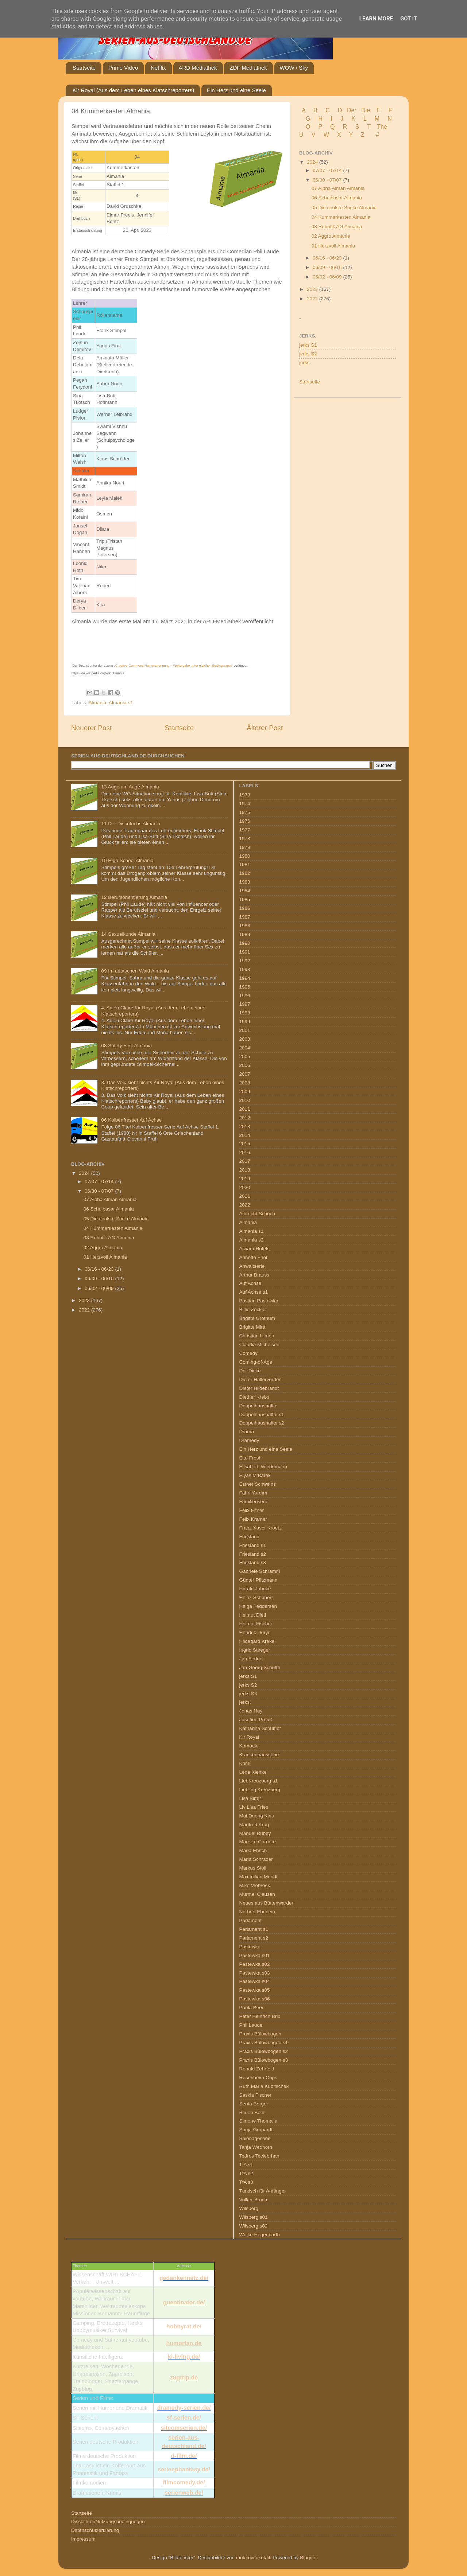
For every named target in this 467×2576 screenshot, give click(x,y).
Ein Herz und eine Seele (236, 90)
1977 (244, 830)
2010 (244, 1100)
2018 (244, 1170)
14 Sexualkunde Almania (128, 934)
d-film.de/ (184, 2456)
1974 (244, 803)
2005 (244, 1056)
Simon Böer (252, 2112)
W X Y (339, 135)
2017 (244, 1161)
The (382, 127)
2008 (244, 1083)
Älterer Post (265, 728)
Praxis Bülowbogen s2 (263, 2051)
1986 (244, 908)
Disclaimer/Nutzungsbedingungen (108, 2521)
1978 (244, 838)
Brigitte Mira (252, 1327)
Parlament (250, 1920)
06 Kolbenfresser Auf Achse (131, 1120)
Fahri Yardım (253, 1493)
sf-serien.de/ (184, 2418)
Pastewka (250, 1946)
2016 (244, 1152)
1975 (244, 812)
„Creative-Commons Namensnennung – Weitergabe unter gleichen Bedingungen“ (173, 665)
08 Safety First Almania (126, 1045)
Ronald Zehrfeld (256, 2069)
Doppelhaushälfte (258, 1405)
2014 (244, 1135)
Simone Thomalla (258, 2121)
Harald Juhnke (255, 1588)
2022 (313, 298)
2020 (244, 1187)
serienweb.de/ (184, 2493)
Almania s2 (251, 1240)
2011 (244, 1109)
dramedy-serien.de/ (184, 2408)
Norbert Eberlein (257, 1911)
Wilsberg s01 (253, 2217)
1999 (244, 1021)
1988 (244, 925)
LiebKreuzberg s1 (258, 1781)
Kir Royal (249, 1737)
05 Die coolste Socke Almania (344, 207)
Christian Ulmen (256, 1335)
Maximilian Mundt (258, 1876)
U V (308, 135)
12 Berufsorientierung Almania (134, 897)
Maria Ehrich (253, 1850)
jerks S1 (308, 345)
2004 (244, 1048)
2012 (244, 1118)
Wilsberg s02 (253, 2226)
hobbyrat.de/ (183, 2326)
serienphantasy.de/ (184, 2469)
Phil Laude (251, 2025)
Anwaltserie (252, 1266)
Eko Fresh (250, 1458)
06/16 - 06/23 (328, 258)
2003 (244, 1039)
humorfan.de (184, 2343)
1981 (244, 864)
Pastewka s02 (254, 1964)
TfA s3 (246, 2182)
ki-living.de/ (184, 2357)
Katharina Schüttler (260, 1728)
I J (338, 119)
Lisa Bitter (250, 1798)
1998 (244, 1013)
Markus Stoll (252, 1868)
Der (351, 110)
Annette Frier (253, 1257)
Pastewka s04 (254, 1981)
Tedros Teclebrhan (259, 2156)
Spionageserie (255, 2138)
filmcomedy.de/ (184, 2482)
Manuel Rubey (255, 1833)
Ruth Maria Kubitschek (264, 2086)
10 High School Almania (127, 860)
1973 (244, 795)
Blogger (308, 2557)
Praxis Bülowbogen (260, 2034)
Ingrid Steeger (254, 1650)
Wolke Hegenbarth (259, 2234)
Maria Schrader (256, 1859)
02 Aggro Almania (331, 236)
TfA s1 (246, 2164)
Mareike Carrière (257, 1841)
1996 (244, 995)
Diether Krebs (254, 1397)
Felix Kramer (253, 1519)
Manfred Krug (254, 1824)
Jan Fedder (251, 1658)
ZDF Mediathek (248, 68)
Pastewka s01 (254, 1955)
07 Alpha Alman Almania (338, 188)
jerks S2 (308, 353)
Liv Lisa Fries (254, 1807)
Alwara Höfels (254, 1248)
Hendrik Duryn (255, 1632)
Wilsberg (249, 2208)
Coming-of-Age (256, 1362)
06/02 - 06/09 (328, 277)
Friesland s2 (252, 1554)
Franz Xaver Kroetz (260, 1528)
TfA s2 (246, 2173)
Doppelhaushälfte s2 (261, 1423)
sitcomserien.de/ (184, 2428)
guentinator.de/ (184, 2302)
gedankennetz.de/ (183, 2278)
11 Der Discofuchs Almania (130, 823)
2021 (244, 1196)
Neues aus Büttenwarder (266, 1903)
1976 (244, 821)
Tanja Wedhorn (256, 2147)
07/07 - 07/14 (328, 170)
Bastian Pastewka (258, 1300)
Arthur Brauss (254, 1275)
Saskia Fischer (255, 2095)
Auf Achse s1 (253, 1292)
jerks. (305, 362)
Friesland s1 (252, 1545)
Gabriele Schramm (260, 1571)
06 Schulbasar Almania (337, 197)
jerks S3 (248, 1693)
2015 (244, 1143)
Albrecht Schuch (257, 1213)
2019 (244, 1178)
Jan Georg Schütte (260, 1667)
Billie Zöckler (253, 1309)
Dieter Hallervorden (260, 1379)
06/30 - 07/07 (328, 180)
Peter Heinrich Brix (260, 2016)
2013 (244, 1126)
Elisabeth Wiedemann (263, 1466)
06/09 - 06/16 (328, 267)
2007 (244, 1074)
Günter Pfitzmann (258, 1580)
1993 (244, 969)
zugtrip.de (184, 2377)
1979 (244, 847)
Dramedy (249, 1440)
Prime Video (123, 68)
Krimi (245, 1763)
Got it (408, 18)
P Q (327, 127)
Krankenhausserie (259, 1754)
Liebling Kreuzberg (260, 1789)
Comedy (248, 1353)
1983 (244, 882)
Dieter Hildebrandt (259, 1388)
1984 (244, 890)
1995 (244, 987)
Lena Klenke (253, 1772)
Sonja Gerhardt (256, 2129)
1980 (244, 856)
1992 (244, 960)
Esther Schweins (257, 1484)
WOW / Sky (294, 68)
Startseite (84, 68)
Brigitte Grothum (257, 1318)
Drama (246, 1431)
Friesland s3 (252, 1562)
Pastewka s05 (254, 1990)
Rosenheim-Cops (258, 2077)
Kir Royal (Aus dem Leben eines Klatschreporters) (133, 90)
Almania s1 (121, 702)
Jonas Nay (251, 1711)
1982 (244, 873)
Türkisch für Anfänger (262, 2191)
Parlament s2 (254, 1938)
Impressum (83, 2539)
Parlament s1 (254, 1929)
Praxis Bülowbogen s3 (263, 2060)
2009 (244, 1091)
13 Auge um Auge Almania (130, 787)
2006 (244, 1065)
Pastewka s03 (254, 1973)
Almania (98, 702)
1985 (244, 899)
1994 (244, 978)
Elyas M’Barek (255, 1475)
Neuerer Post (91, 728)
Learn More (376, 18)
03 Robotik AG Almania (337, 226)
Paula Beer (251, 2007)
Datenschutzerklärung (95, 2530)
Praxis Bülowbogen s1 (263, 2042)
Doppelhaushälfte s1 (261, 1414)
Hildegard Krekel (257, 1641)
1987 (244, 917)
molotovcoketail (253, 2557)
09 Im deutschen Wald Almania (135, 971)
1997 (244, 1004)
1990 (244, 943)
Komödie (249, 1746)
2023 (313, 289)
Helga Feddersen (258, 1606)
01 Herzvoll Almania (333, 246)
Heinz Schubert (256, 1597)
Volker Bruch (253, 2199)
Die (365, 110)
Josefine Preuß (256, 1719)
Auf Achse (250, 1283)
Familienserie (254, 1501)
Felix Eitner (251, 1510)
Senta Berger (254, 2104)
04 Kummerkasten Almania (341, 217)
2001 (244, 1030)
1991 (244, 952)
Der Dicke (250, 1370)
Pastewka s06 (254, 1999)
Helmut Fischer (256, 1623)
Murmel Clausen (257, 1894)
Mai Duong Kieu (256, 1816)
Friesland (249, 1536)
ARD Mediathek (198, 68)
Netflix (158, 68)
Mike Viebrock (254, 1885)
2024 (313, 162)
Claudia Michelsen (259, 1344)
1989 (244, 934)
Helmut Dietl (252, 1615)
